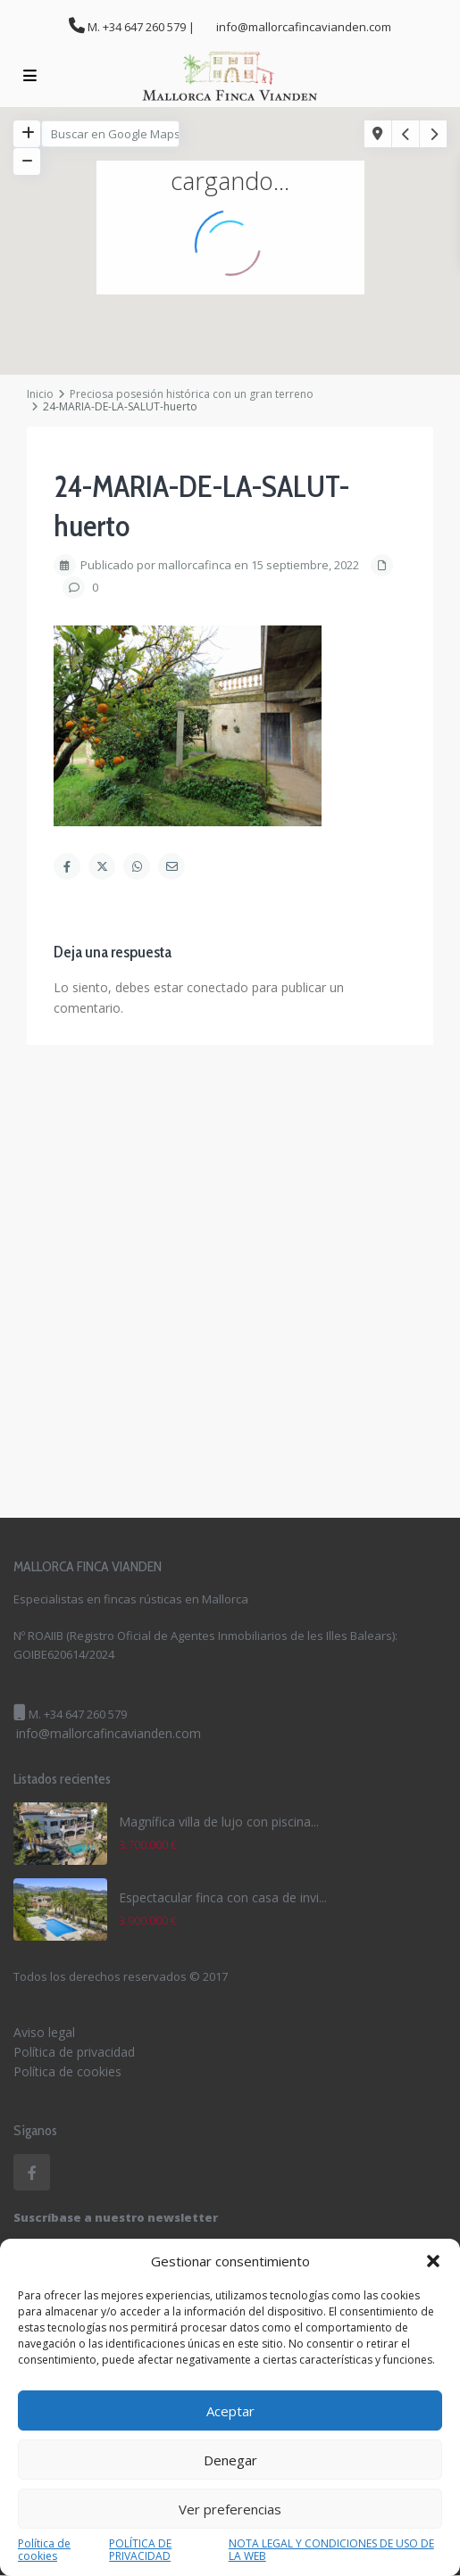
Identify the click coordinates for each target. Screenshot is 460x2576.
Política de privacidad (74, 2051)
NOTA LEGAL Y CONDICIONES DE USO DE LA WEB (331, 2550)
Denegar (230, 2460)
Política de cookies (44, 2550)
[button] (433, 2261)
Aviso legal (44, 2032)
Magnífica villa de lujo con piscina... (219, 1821)
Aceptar (230, 2411)
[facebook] (31, 2172)
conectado (217, 987)
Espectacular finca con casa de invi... (223, 1897)
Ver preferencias (230, 2509)
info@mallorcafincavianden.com (108, 1733)
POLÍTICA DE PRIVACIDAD (140, 2550)
